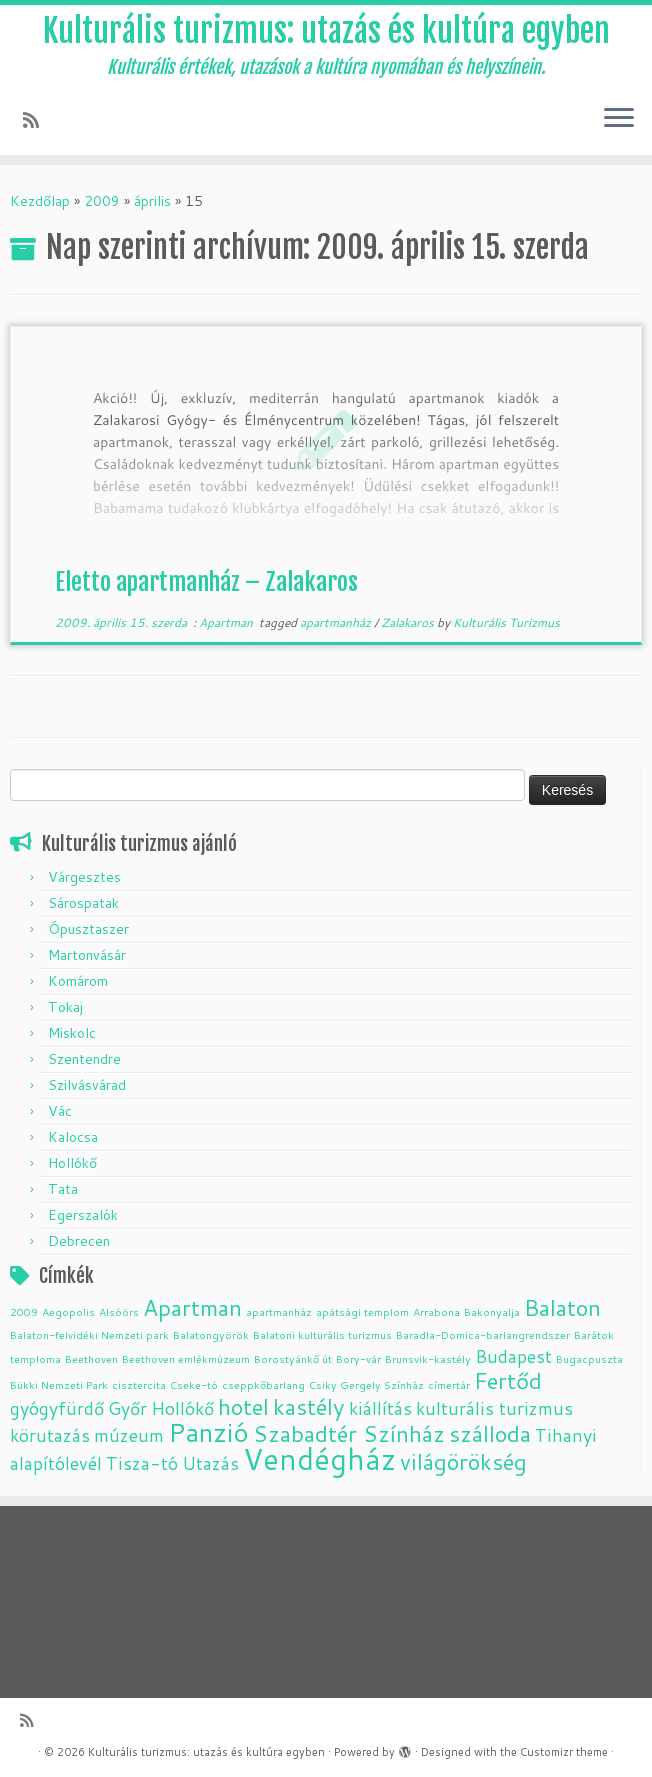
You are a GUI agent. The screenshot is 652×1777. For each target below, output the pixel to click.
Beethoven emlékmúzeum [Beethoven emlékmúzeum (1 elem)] (186, 1358)
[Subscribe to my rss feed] (37, 120)
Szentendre (84, 1059)
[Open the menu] (619, 119)
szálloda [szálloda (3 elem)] (490, 1433)
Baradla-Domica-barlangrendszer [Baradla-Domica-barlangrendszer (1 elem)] (483, 1334)
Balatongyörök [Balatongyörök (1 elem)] (211, 1334)
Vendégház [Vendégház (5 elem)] (319, 1458)
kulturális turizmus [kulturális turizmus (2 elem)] (494, 1408)
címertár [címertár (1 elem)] (449, 1384)
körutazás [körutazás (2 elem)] (50, 1435)
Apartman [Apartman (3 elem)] (192, 1307)
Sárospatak (83, 903)
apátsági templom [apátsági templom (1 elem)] (362, 1311)
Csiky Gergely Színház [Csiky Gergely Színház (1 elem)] (366, 1384)
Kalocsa (73, 1137)
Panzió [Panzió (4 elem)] (208, 1431)
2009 (102, 201)
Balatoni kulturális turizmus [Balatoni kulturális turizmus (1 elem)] (322, 1334)
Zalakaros (409, 622)
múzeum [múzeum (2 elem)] (129, 1435)
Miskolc (72, 1033)
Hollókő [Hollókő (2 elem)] (182, 1408)
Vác (60, 1111)
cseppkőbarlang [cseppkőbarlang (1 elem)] (263, 1384)
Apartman (227, 622)
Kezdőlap (40, 201)
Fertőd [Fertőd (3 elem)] (508, 1380)
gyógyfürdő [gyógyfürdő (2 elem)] (57, 1408)
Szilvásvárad (87, 1085)
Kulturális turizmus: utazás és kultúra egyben (326, 31)
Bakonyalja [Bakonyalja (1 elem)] (492, 1311)
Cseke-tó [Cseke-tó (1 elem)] (194, 1384)
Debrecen (79, 1241)
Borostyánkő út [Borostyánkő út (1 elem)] (293, 1358)
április (152, 201)
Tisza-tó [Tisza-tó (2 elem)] (142, 1463)
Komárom (78, 981)
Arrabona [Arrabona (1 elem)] (436, 1311)
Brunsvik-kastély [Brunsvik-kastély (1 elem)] (428, 1358)
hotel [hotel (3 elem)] (243, 1406)
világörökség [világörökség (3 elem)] (463, 1461)
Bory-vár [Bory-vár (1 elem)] (358, 1358)
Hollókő (72, 1163)
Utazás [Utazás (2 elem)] (210, 1463)
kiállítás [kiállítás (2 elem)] (380, 1408)
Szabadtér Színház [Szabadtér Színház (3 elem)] (349, 1433)
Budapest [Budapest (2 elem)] (513, 1356)
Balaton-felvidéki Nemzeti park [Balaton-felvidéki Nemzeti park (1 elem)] (89, 1334)
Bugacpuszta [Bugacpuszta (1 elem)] (589, 1358)
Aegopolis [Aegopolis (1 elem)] (68, 1311)
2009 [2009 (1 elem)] (24, 1311)
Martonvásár (87, 955)
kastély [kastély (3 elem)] (309, 1406)
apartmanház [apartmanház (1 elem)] (279, 1311)
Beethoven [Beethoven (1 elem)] (91, 1358)
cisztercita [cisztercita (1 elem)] (139, 1384)
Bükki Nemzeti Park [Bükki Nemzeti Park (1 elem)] (59, 1384)
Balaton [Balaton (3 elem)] (562, 1307)
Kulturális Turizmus (506, 622)
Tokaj (65, 1007)
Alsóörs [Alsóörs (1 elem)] (119, 1311)
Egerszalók (83, 1215)
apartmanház (337, 622)
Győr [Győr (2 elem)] (127, 1408)
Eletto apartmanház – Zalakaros (206, 582)
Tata (63, 1189)
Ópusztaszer (88, 929)
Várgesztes (84, 877)
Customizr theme (564, 1752)
